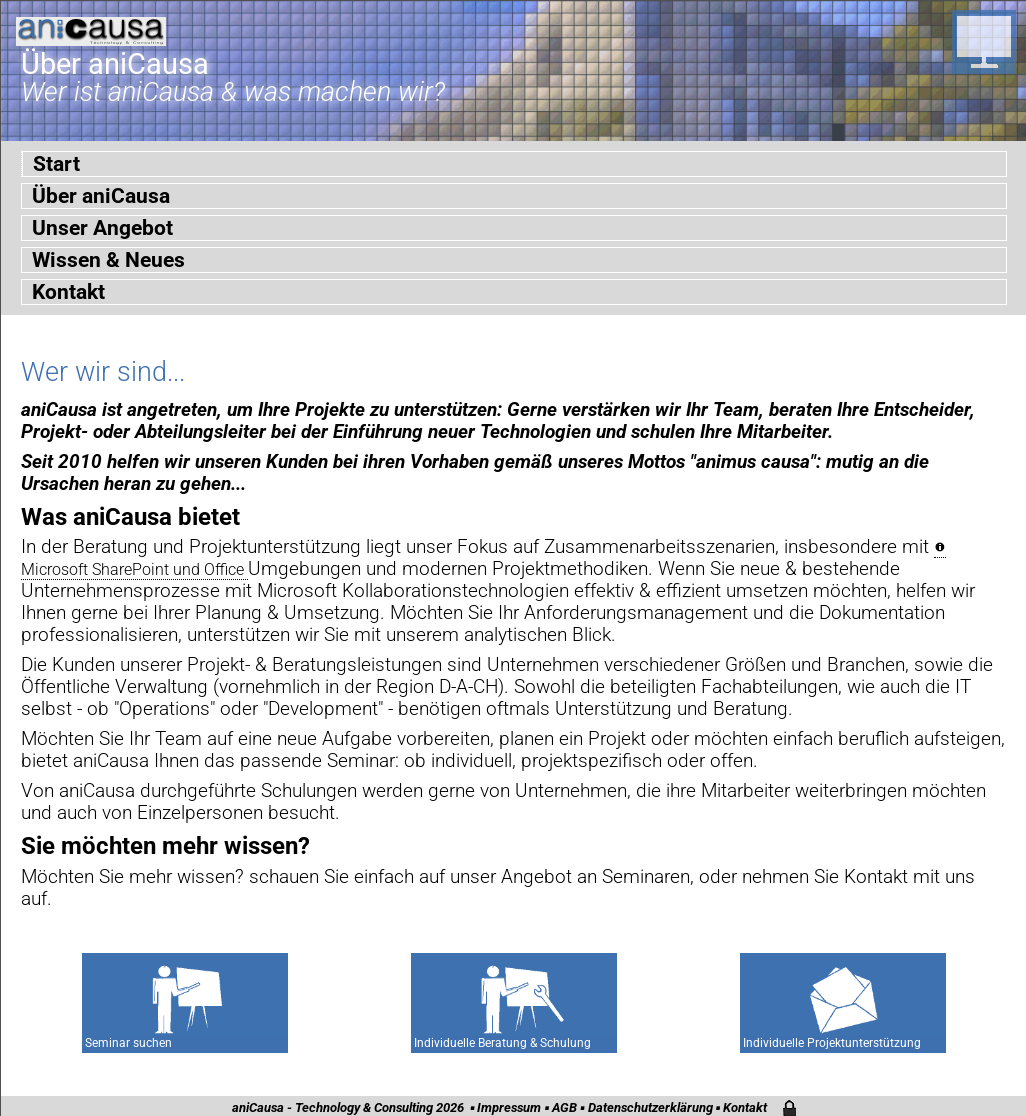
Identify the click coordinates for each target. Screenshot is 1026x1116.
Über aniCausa (101, 196)
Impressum (509, 1107)
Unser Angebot (102, 228)
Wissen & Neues (108, 260)
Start (56, 164)
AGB (564, 1107)
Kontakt (68, 292)
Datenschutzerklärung (650, 1107)
